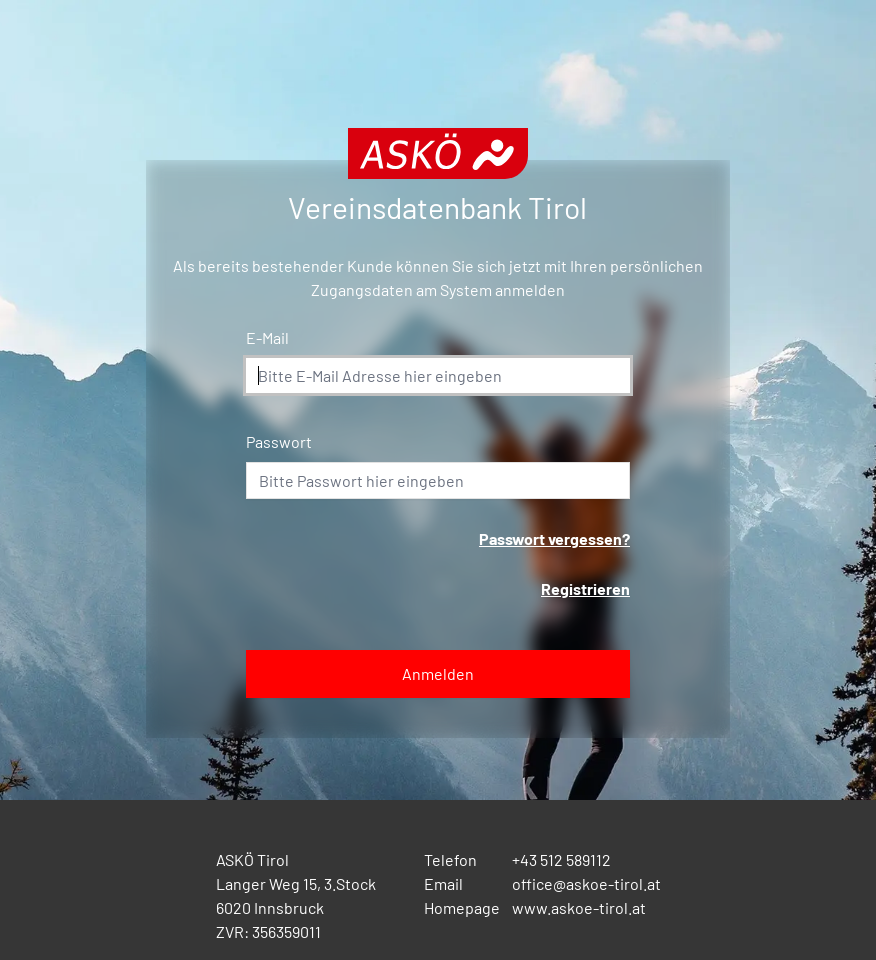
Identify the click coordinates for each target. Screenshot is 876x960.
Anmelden (438, 673)
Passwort (279, 441)
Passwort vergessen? (554, 538)
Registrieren (585, 588)
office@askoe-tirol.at (586, 883)
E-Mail (267, 337)
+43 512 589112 (561, 859)
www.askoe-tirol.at (579, 907)
